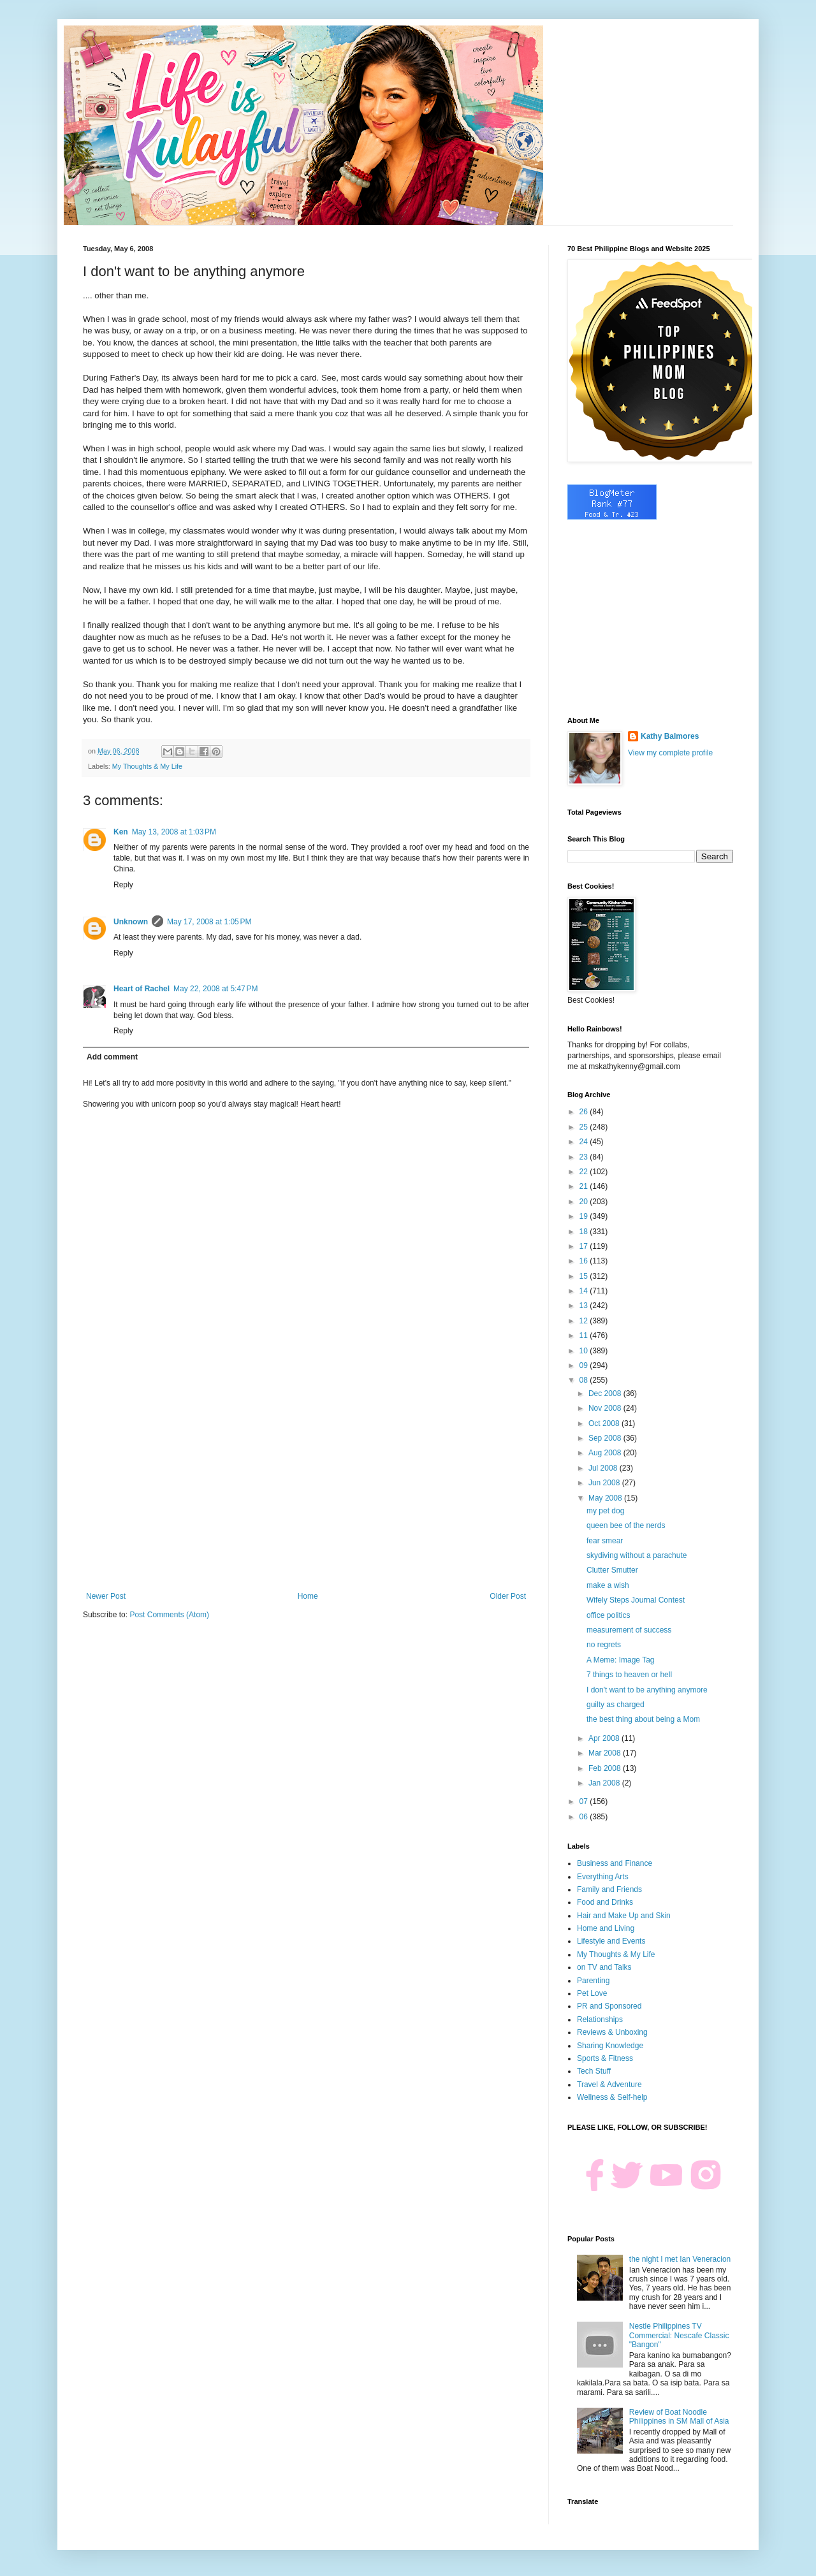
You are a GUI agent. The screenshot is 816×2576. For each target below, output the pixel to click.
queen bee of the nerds (625, 1525)
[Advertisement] (306, 1486)
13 (584, 1305)
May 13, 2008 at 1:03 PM (174, 831)
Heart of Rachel (141, 988)
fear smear (604, 1540)
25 (584, 1127)
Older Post (508, 1596)
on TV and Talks (604, 1967)
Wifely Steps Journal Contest (635, 1600)
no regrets (603, 1644)
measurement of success (628, 1630)
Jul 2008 (604, 1468)
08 (584, 1380)
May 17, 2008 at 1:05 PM (209, 921)
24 (584, 1141)
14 (584, 1290)
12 (584, 1320)
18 (584, 1231)
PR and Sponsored (609, 2006)
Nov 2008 (605, 1408)
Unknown (130, 921)
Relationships (600, 2019)
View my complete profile (670, 752)
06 (584, 1816)
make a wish (607, 1585)
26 (584, 1111)
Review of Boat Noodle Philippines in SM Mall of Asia (679, 2417)
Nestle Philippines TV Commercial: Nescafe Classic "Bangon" (679, 2335)
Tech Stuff (594, 2071)
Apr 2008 (605, 1738)
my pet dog (605, 1510)
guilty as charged (615, 1704)
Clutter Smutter (612, 1570)
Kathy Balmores (670, 736)
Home (308, 1596)
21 (584, 1186)
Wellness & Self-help (612, 2097)
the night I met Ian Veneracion (680, 2259)
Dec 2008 (605, 1393)
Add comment (112, 1056)
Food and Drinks (605, 1902)
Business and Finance (614, 1863)
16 (584, 1260)
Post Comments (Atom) (169, 1614)
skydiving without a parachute (636, 1555)
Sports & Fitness (605, 2058)
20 (584, 1201)
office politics (608, 1615)
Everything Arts (603, 1876)
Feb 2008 (605, 1768)
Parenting (593, 1980)
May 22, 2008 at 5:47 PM (215, 988)
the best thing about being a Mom (643, 1719)
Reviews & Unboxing (612, 2032)
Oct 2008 (605, 1423)
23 (584, 1157)
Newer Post (106, 1596)
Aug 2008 (605, 1452)
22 (584, 1171)
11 (584, 1335)
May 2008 (606, 1498)
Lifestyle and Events (611, 1941)
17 (584, 1246)
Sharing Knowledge (610, 2045)
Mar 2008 (605, 1753)
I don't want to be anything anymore (647, 1689)
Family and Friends (609, 1889)
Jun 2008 (605, 1482)
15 (584, 1276)
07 (584, 1801)
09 (584, 1365)
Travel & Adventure (609, 2084)
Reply (123, 884)
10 (584, 1350)
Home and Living (605, 1928)
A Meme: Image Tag (620, 1659)
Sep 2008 (605, 1438)
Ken (120, 831)
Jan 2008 (605, 1783)
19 (584, 1216)
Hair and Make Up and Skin (624, 1915)
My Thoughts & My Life (147, 766)
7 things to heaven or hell (629, 1674)
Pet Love (592, 1993)
